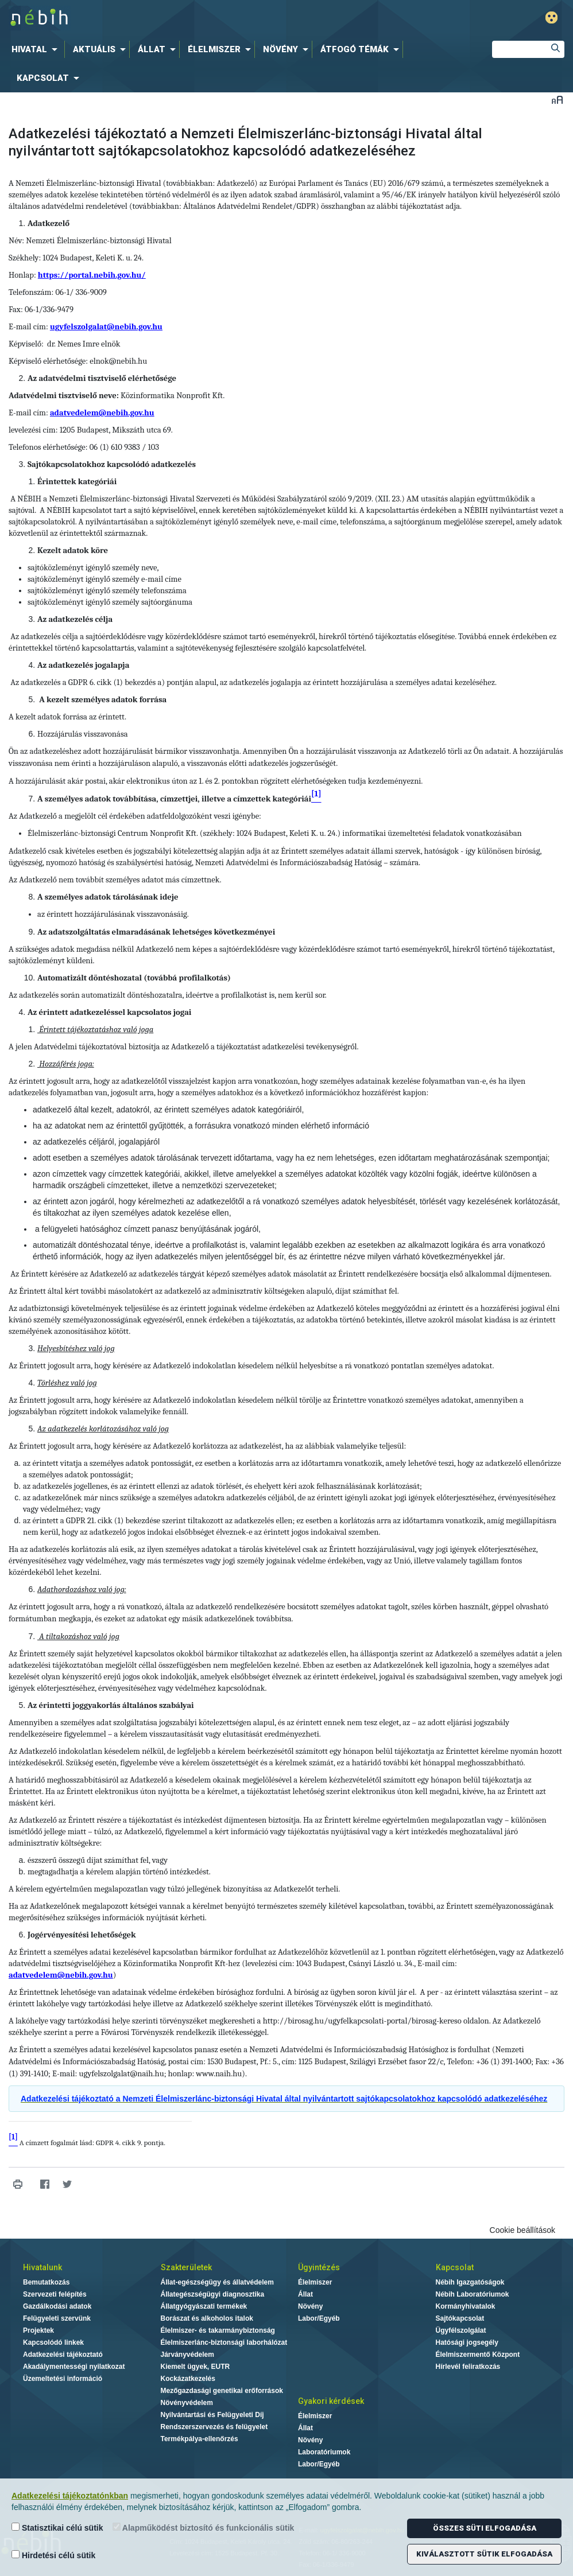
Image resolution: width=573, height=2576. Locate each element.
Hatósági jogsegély (467, 2342)
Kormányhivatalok (465, 2306)
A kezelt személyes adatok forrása (103, 700)
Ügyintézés (319, 2267)
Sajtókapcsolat (460, 2318)
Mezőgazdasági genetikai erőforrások (222, 2391)
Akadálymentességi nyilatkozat (74, 2367)
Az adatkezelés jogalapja (83, 665)
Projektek (38, 2330)
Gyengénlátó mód (551, 17)
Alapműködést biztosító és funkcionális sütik (204, 2527)
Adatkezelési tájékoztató (63, 2355)
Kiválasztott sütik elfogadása (484, 2554)
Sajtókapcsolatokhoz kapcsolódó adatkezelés (112, 464)
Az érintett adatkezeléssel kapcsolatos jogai (109, 1012)
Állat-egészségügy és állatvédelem (217, 2282)
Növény (310, 2306)
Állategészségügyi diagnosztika (213, 2294)
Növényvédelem (187, 2403)
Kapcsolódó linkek (53, 2342)
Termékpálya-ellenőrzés (199, 2439)
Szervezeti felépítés (55, 2294)
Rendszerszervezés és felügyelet (214, 2427)
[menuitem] (37, 49)
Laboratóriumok (324, 2452)
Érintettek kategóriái (77, 482)
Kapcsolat (455, 2267)
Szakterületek (186, 2267)
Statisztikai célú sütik (57, 2527)
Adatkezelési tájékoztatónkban (69, 2495)
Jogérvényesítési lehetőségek (82, 1935)
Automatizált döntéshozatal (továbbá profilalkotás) (134, 978)
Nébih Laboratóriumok (472, 2294)
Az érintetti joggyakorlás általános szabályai (111, 1705)
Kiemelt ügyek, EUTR (195, 2367)
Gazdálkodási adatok (57, 2306)
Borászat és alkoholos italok (207, 2318)
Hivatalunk (42, 2267)
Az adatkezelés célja (75, 619)
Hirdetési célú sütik (53, 2555)
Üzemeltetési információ (62, 2379)
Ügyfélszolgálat (461, 2330)
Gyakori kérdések (331, 2401)
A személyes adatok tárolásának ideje (108, 897)
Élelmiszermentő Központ (478, 2355)
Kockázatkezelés (188, 2379)
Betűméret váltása (557, 99)
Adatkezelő (48, 223)
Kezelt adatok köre (72, 550)
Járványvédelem (187, 2355)
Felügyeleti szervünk (57, 2318)
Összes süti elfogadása (484, 2528)
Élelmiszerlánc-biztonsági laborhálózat (224, 2342)
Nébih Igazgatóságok (470, 2282)
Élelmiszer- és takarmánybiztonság (218, 2330)
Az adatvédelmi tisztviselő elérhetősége (102, 378)
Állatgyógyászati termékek (204, 2306)
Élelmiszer (315, 2282)
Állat (305, 2294)
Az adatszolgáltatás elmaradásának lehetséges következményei (156, 932)
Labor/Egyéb (319, 2318)
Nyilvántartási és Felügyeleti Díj (212, 2415)
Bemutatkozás (46, 2282)
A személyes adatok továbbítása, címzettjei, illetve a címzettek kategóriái (174, 799)
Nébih (174, 18)
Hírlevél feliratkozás (468, 2367)
